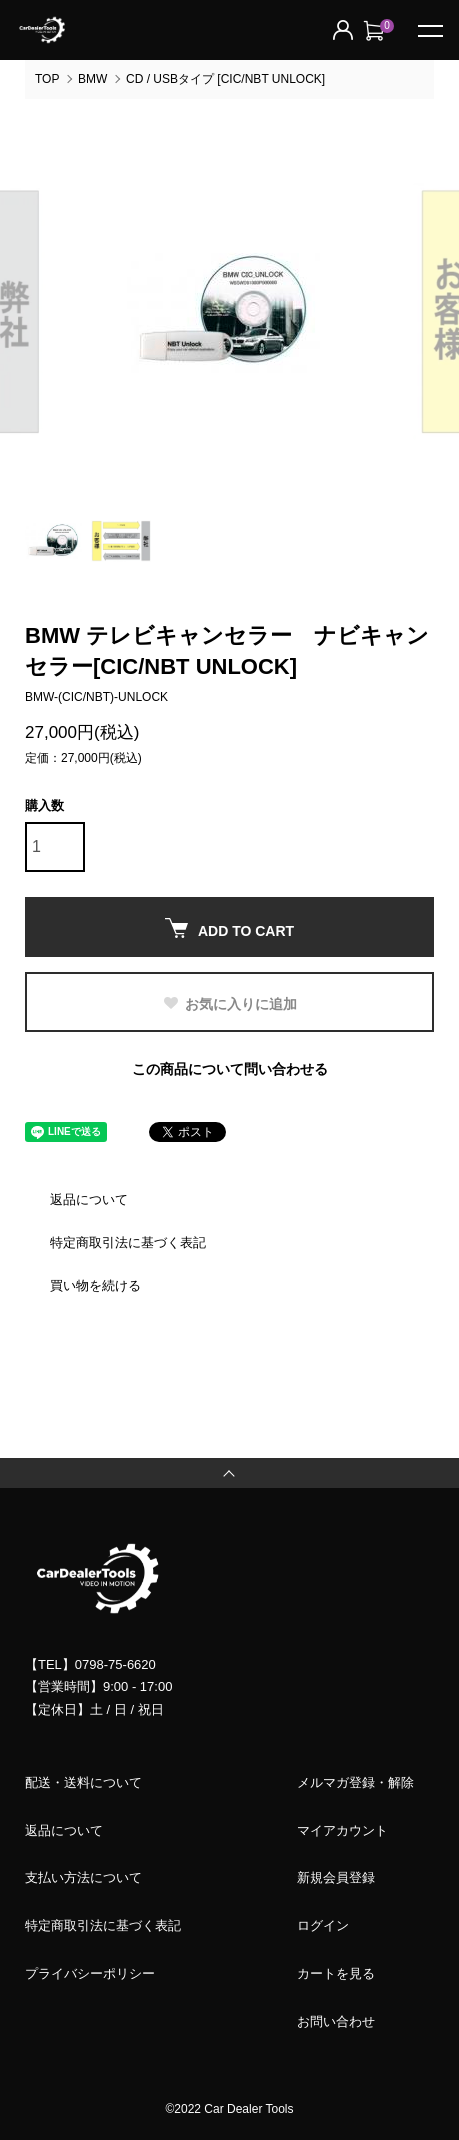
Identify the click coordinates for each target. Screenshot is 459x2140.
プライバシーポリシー (90, 1973)
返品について (89, 1199)
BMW (92, 79)
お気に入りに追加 (229, 1004)
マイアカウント (342, 1830)
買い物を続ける (95, 1285)
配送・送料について (83, 1782)
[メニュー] (429, 30)
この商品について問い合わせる (230, 1069)
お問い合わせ (336, 2021)
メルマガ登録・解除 (355, 1782)
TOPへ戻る (229, 1473)
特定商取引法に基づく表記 (128, 1242)
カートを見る (336, 1973)
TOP (47, 79)
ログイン (323, 1925)
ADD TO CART (229, 928)
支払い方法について (83, 1877)
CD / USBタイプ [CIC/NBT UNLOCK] (225, 79)
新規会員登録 (336, 1877)
